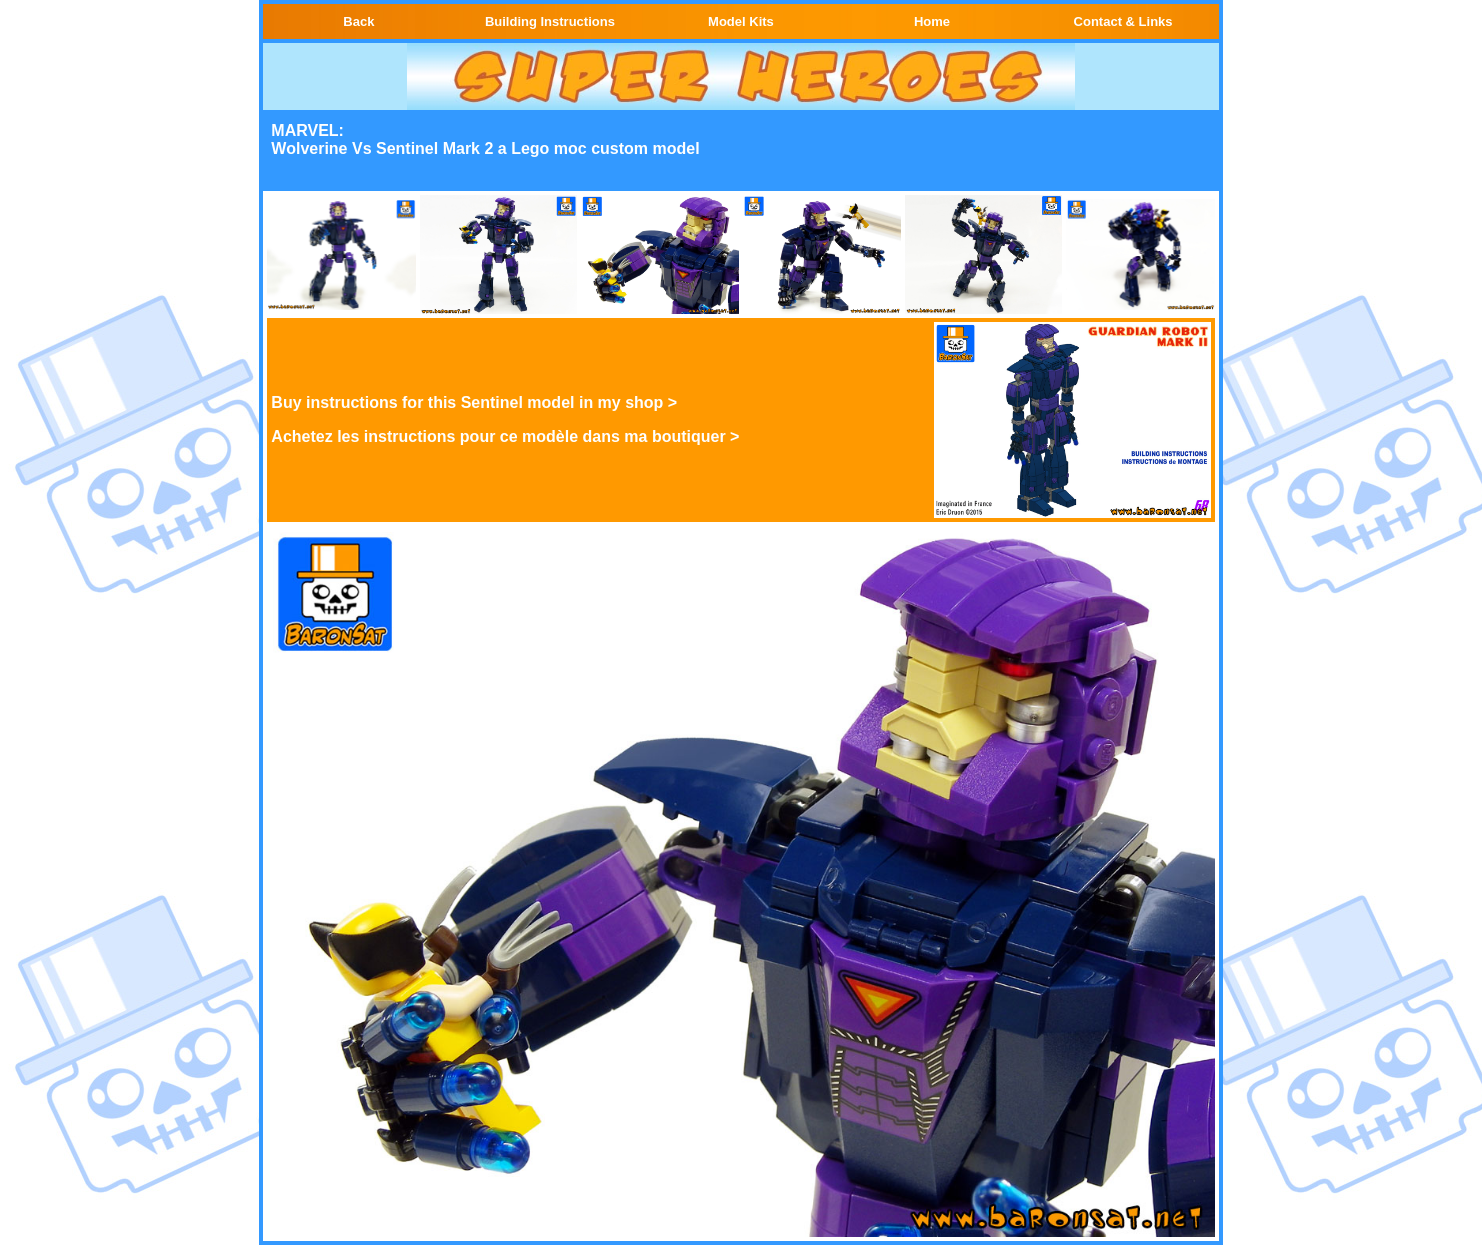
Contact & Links (1123, 21)
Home (932, 21)
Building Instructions (550, 21)
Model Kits (741, 21)
